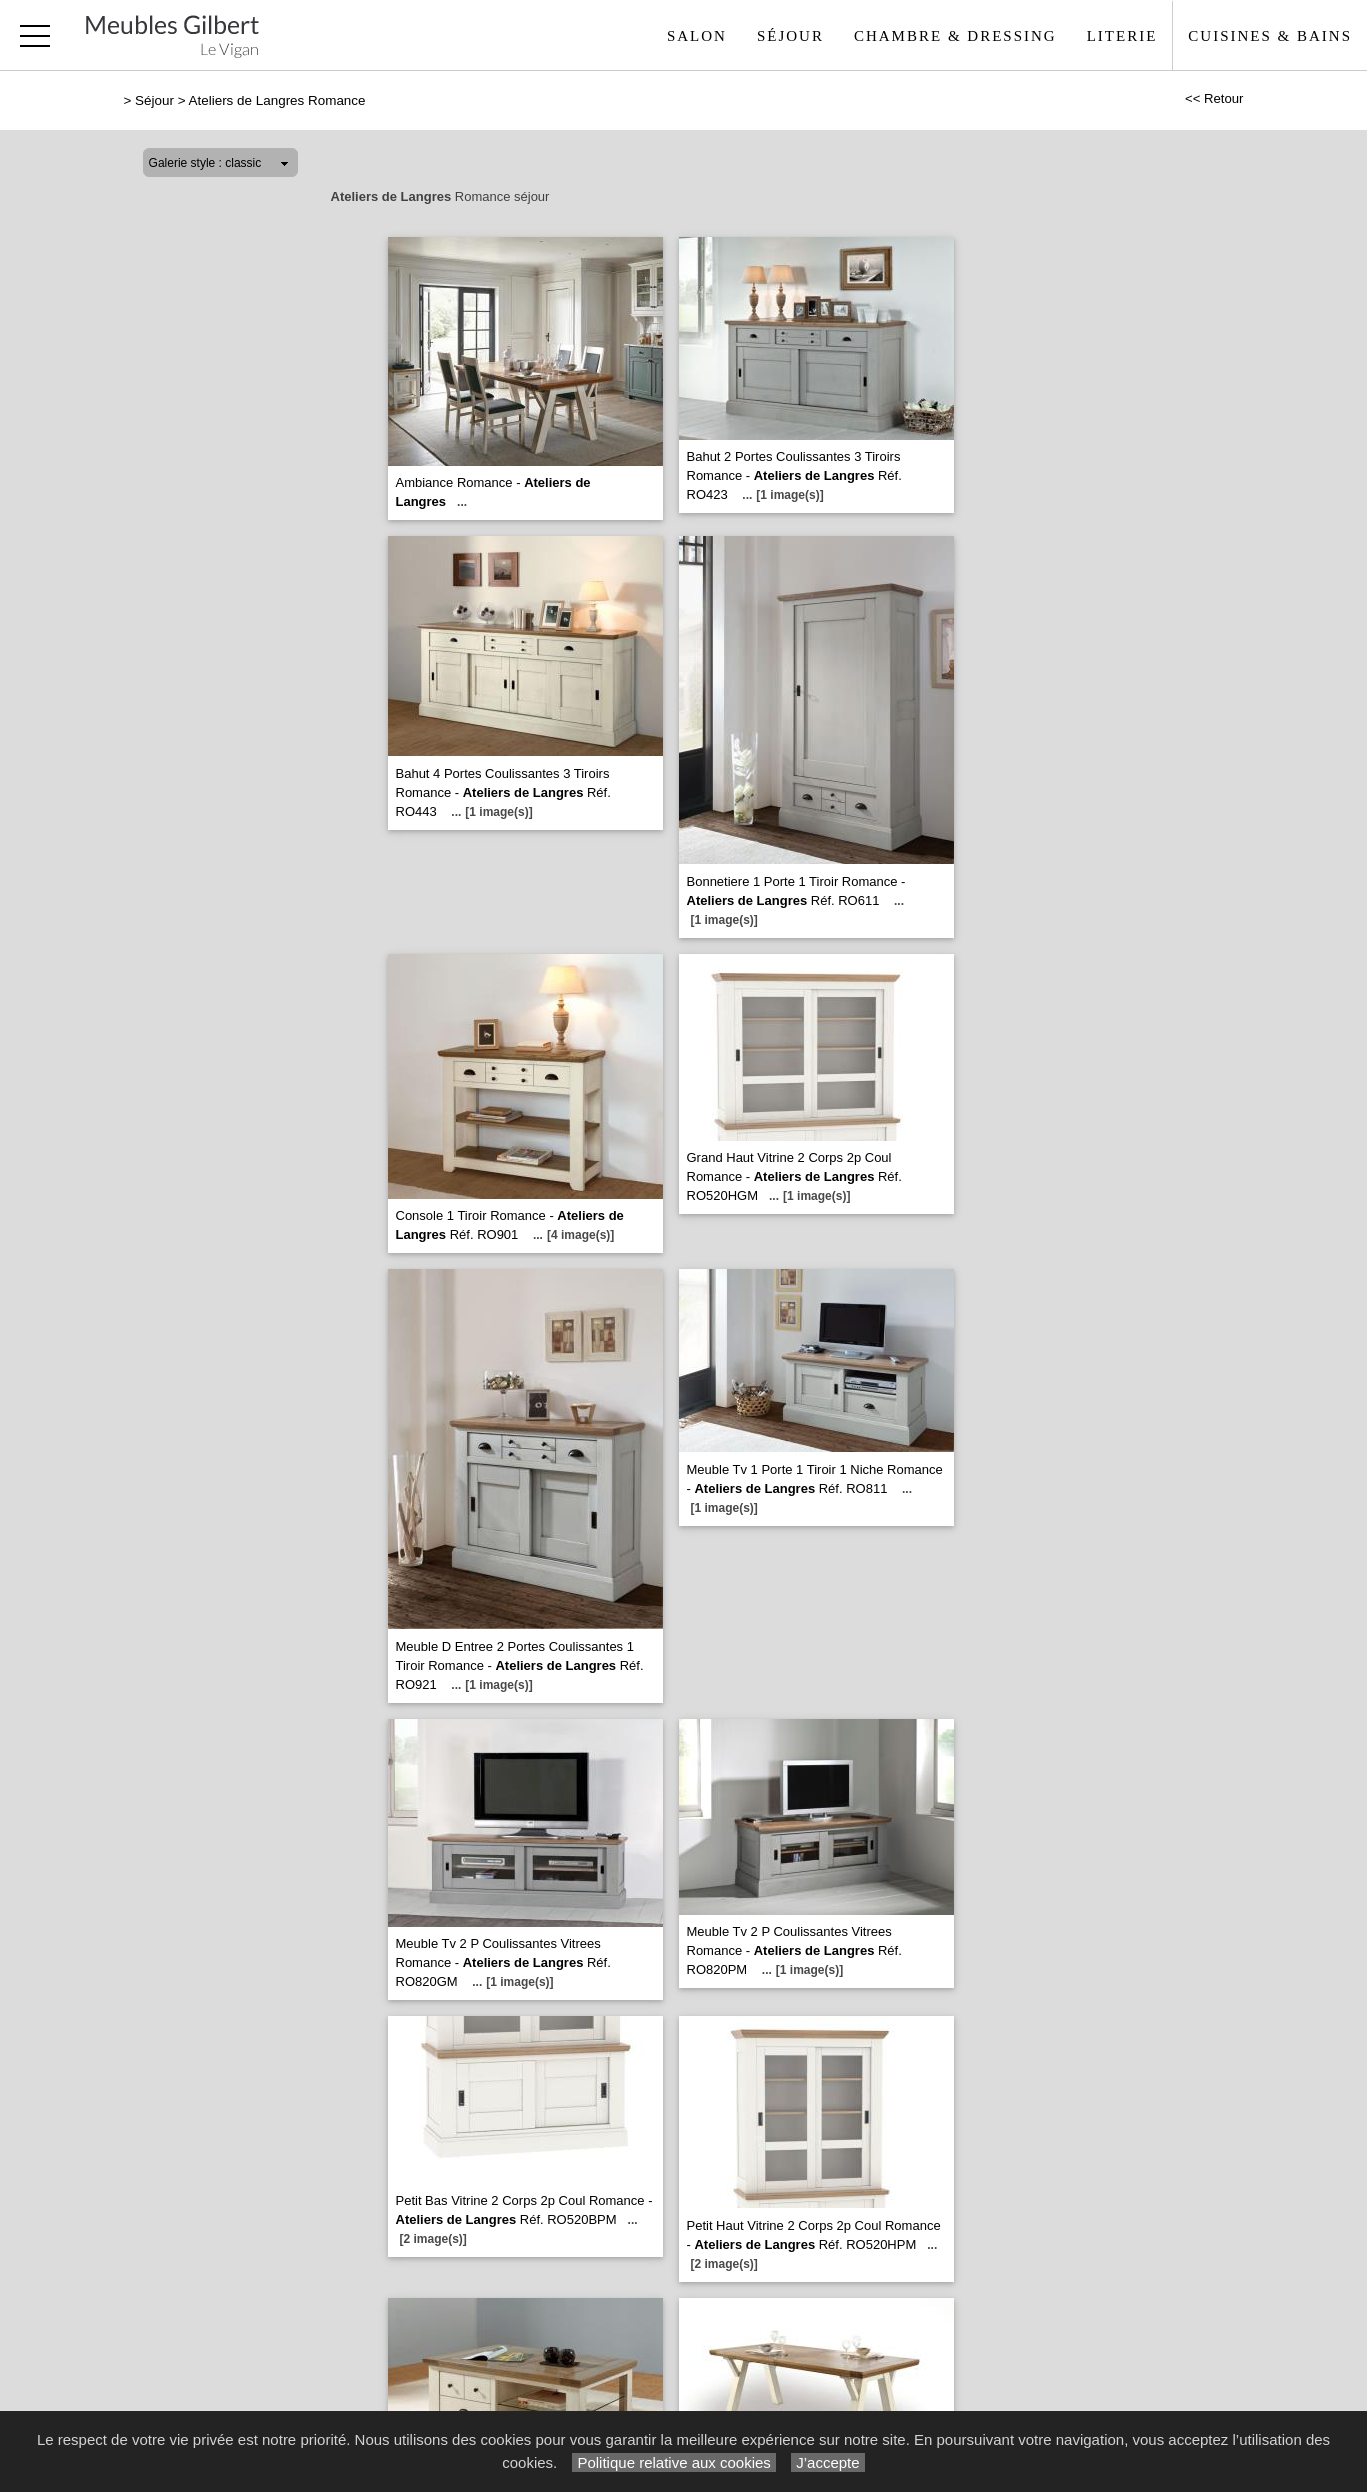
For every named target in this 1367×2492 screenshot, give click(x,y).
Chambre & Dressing (955, 36)
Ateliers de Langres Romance (277, 100)
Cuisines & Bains (1270, 36)
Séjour (790, 36)
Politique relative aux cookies (674, 2462)
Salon (697, 36)
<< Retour (1214, 98)
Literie (1122, 36)
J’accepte (828, 2462)
